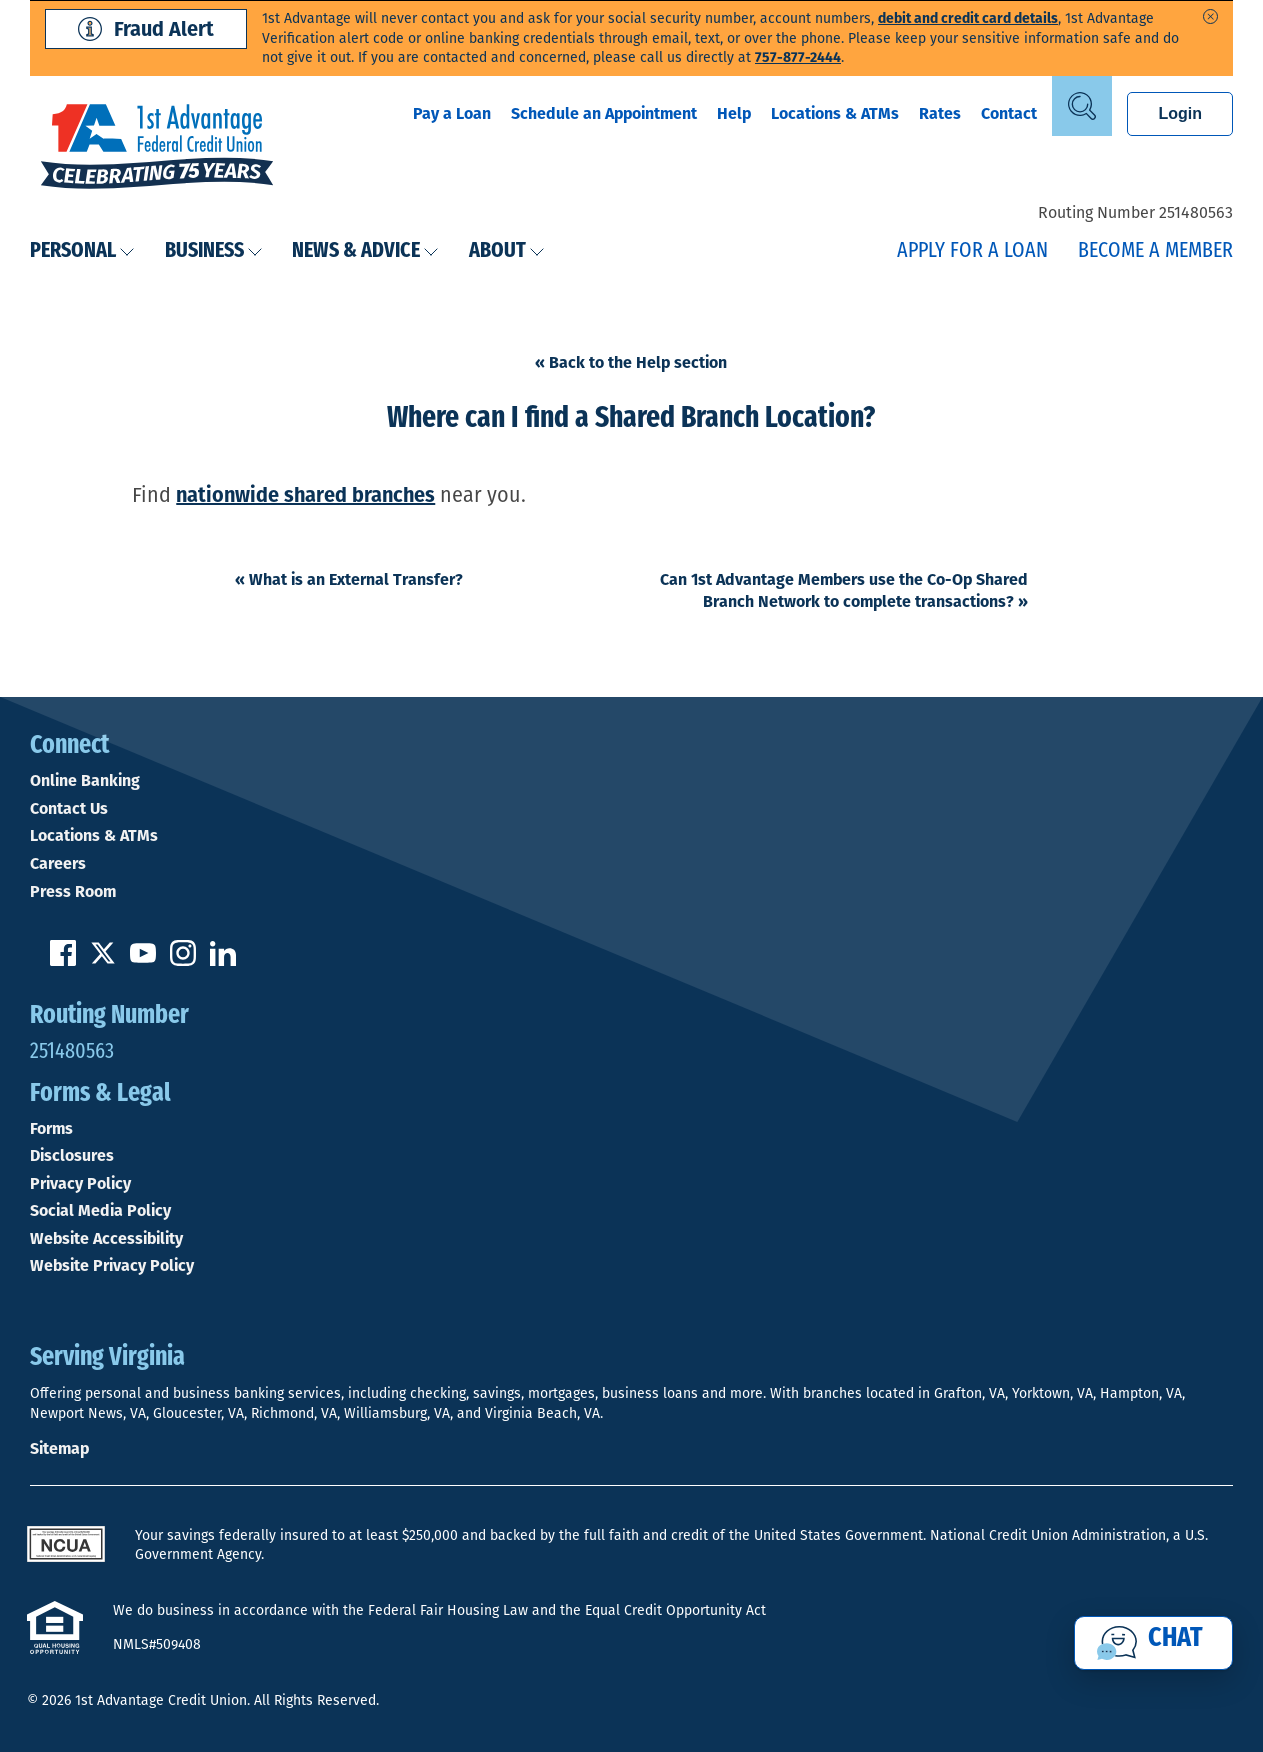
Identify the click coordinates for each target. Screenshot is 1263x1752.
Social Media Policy (100, 1211)
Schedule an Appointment (604, 113)
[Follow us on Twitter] (103, 960)
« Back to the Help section (631, 362)
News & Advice (365, 251)
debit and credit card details (968, 18)
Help (734, 113)
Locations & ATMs (835, 113)
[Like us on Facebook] (63, 960)
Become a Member (1155, 251)
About (507, 251)
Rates (940, 113)
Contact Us (69, 809)
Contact (1009, 113)
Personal (82, 251)
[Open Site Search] (1082, 106)
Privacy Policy (80, 1184)
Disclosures (72, 1156)
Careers (58, 864)
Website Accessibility (106, 1239)
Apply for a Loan (972, 251)
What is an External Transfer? (349, 579)
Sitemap (59, 1448)
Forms (51, 1129)
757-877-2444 (798, 57)
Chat (1175, 1639)
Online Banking (85, 781)
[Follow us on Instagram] (183, 960)
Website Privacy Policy (112, 1266)
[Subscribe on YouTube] (143, 960)
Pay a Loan (452, 113)
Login (1180, 113)
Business (214, 251)
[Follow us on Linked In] (223, 960)
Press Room (73, 892)
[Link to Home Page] (157, 149)
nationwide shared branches (305, 495)
